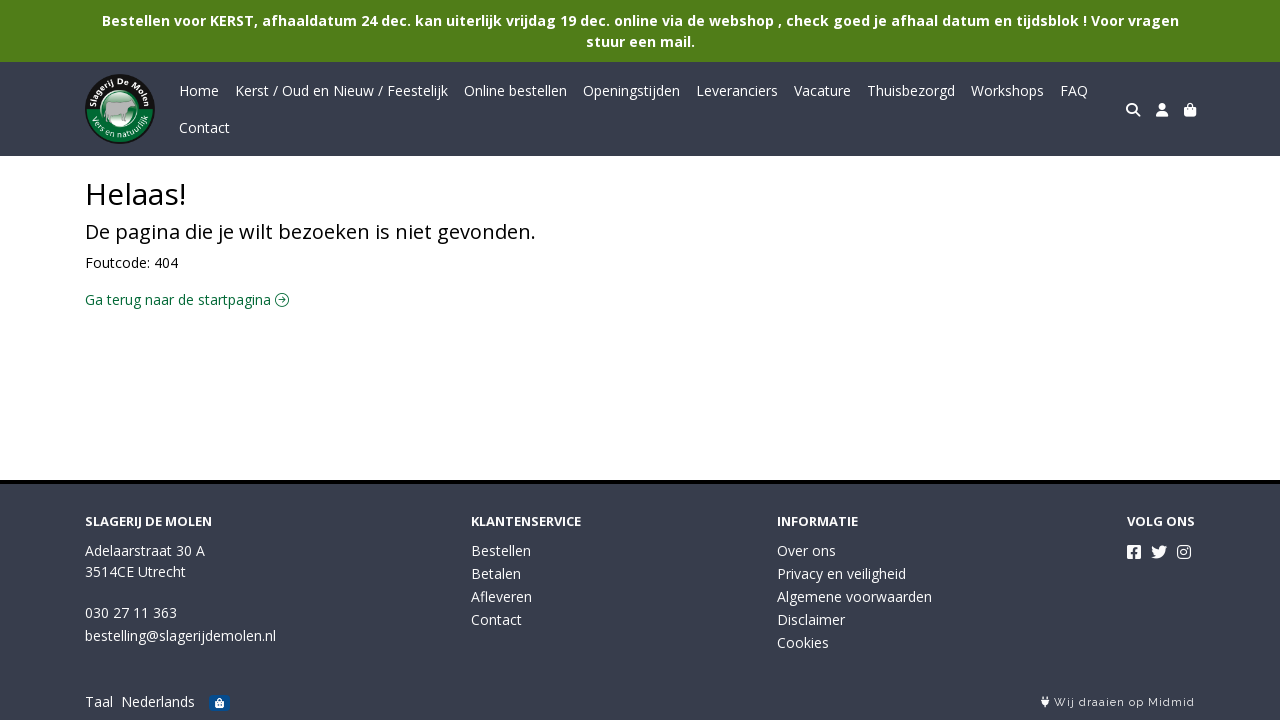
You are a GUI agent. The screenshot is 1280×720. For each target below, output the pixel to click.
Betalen (496, 573)
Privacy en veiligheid (841, 573)
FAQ (1074, 90)
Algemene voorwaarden (854, 596)
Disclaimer (811, 619)
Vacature (822, 90)
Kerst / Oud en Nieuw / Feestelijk (341, 90)
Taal (99, 701)
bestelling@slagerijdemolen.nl (180, 635)
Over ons (806, 550)
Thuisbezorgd (911, 90)
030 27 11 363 (131, 612)
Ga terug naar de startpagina (187, 299)
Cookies (803, 642)
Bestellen (501, 550)
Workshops (1007, 90)
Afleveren (501, 596)
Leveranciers (737, 90)
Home (199, 90)
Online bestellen (515, 90)
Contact (204, 127)
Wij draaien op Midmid (1118, 702)
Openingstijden (631, 90)
